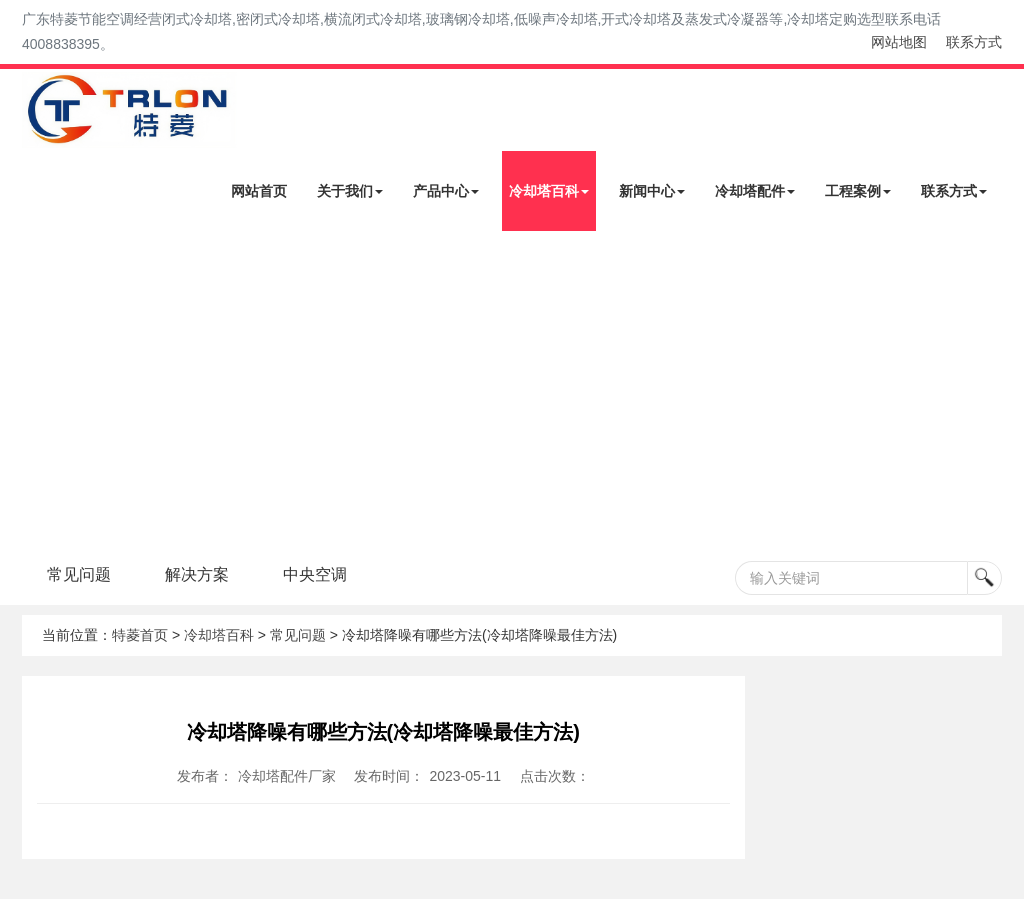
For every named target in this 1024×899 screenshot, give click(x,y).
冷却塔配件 (755, 191)
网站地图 (899, 42)
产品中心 (446, 191)
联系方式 (974, 42)
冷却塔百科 (549, 191)
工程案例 (858, 191)
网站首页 (259, 191)
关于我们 (350, 191)
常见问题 (79, 574)
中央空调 (315, 574)
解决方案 (197, 574)
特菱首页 (140, 635)
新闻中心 (652, 191)
